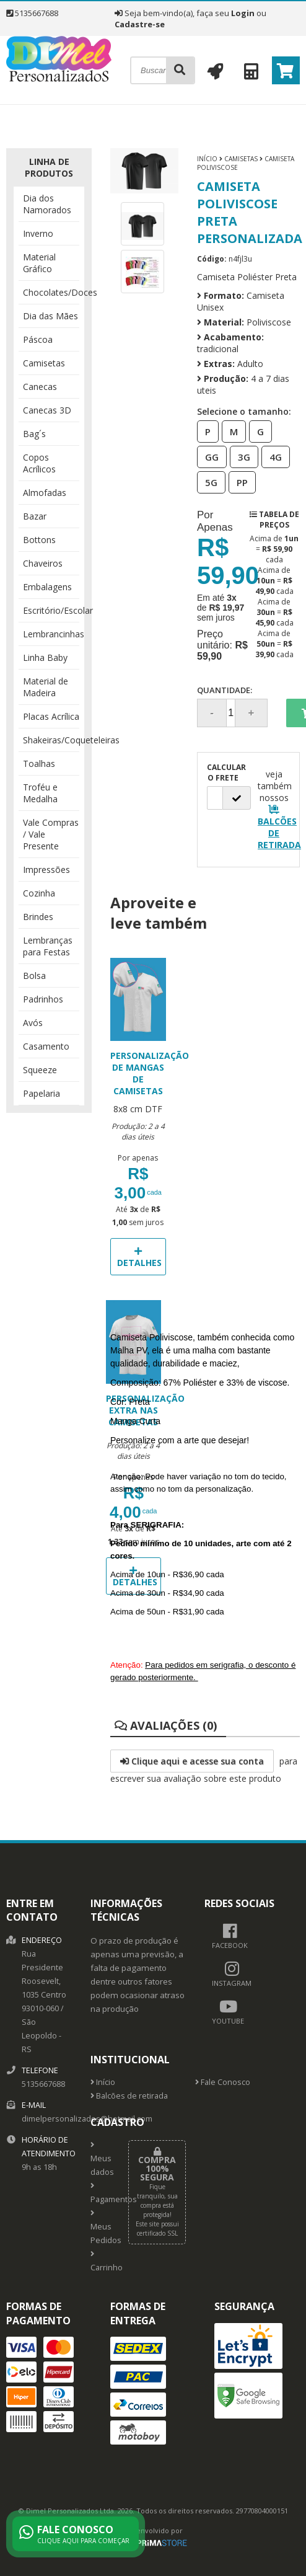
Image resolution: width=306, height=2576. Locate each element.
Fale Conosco (222, 2082)
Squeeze (40, 1070)
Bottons (39, 540)
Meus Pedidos (100, 2228)
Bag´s (34, 434)
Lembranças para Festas (47, 946)
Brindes (38, 917)
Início (207, 158)
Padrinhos (43, 999)
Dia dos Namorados (47, 204)
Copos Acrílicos (39, 463)
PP (238, 482)
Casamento (46, 1046)
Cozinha (39, 893)
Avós (33, 1023)
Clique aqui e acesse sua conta (192, 1761)
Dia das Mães (50, 316)
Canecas (40, 386)
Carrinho (100, 2262)
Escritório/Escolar (51, 610)
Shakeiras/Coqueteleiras (51, 740)
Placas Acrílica (51, 716)
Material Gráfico (39, 263)
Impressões (46, 869)
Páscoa (38, 339)
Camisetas (44, 363)
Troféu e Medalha (40, 793)
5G (207, 482)
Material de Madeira (45, 687)
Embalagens (47, 587)
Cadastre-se (140, 24)
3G (240, 456)
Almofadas (44, 492)
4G (272, 456)
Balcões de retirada (129, 2096)
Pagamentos (100, 2193)
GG (208, 456)
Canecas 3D (47, 410)
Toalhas (39, 763)
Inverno (38, 233)
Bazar (34, 516)
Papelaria (41, 1093)
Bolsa (34, 975)
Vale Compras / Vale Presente (51, 834)
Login (243, 13)
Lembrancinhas (51, 634)
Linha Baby (45, 657)
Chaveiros (43, 563)
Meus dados (100, 2159)
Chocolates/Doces (51, 292)
